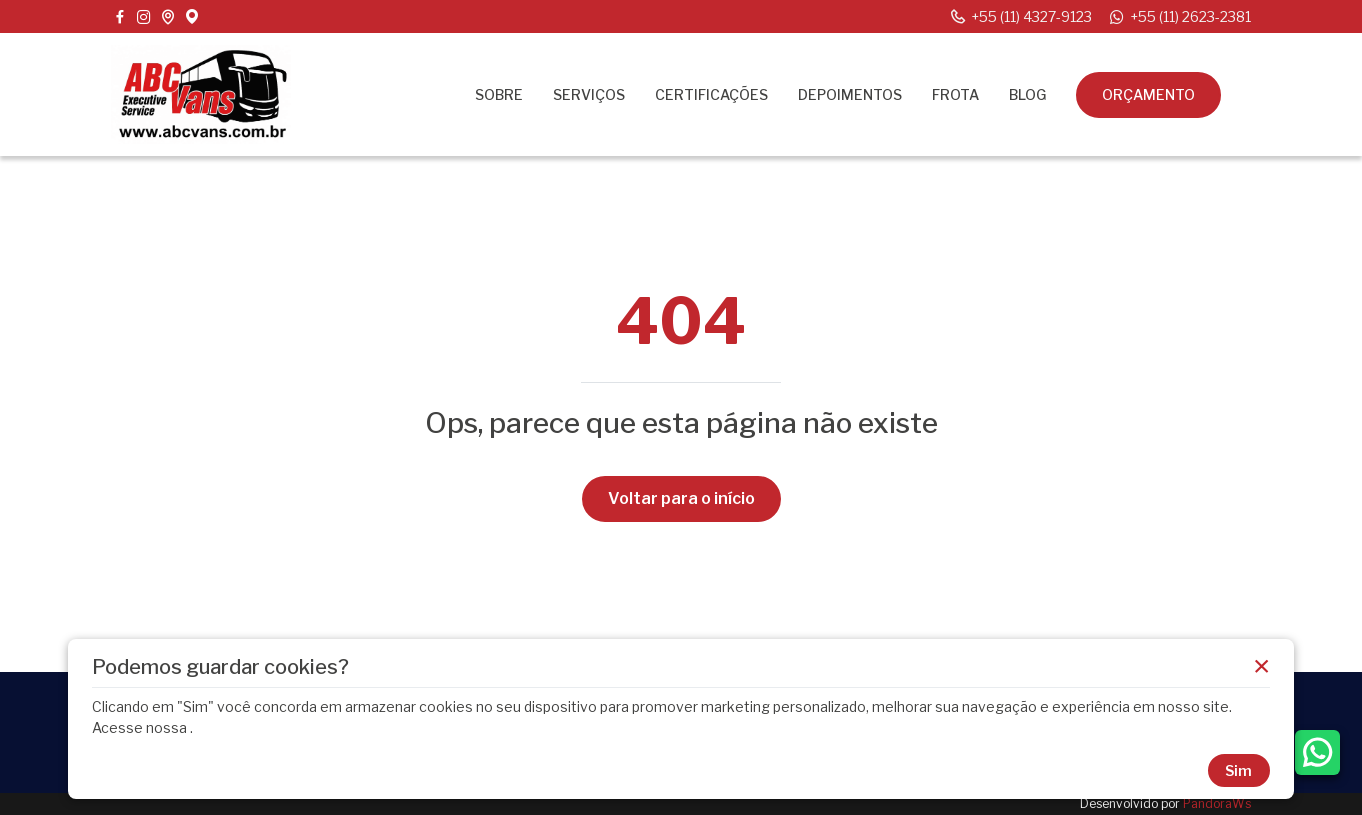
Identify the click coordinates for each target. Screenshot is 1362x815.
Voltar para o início (681, 498)
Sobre (499, 94)
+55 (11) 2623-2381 (1179, 17)
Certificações (711, 94)
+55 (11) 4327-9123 (1020, 17)
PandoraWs (1217, 803)
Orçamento (1148, 94)
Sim (1238, 770)
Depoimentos (850, 94)
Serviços (589, 94)
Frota (955, 94)
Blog (1027, 94)
